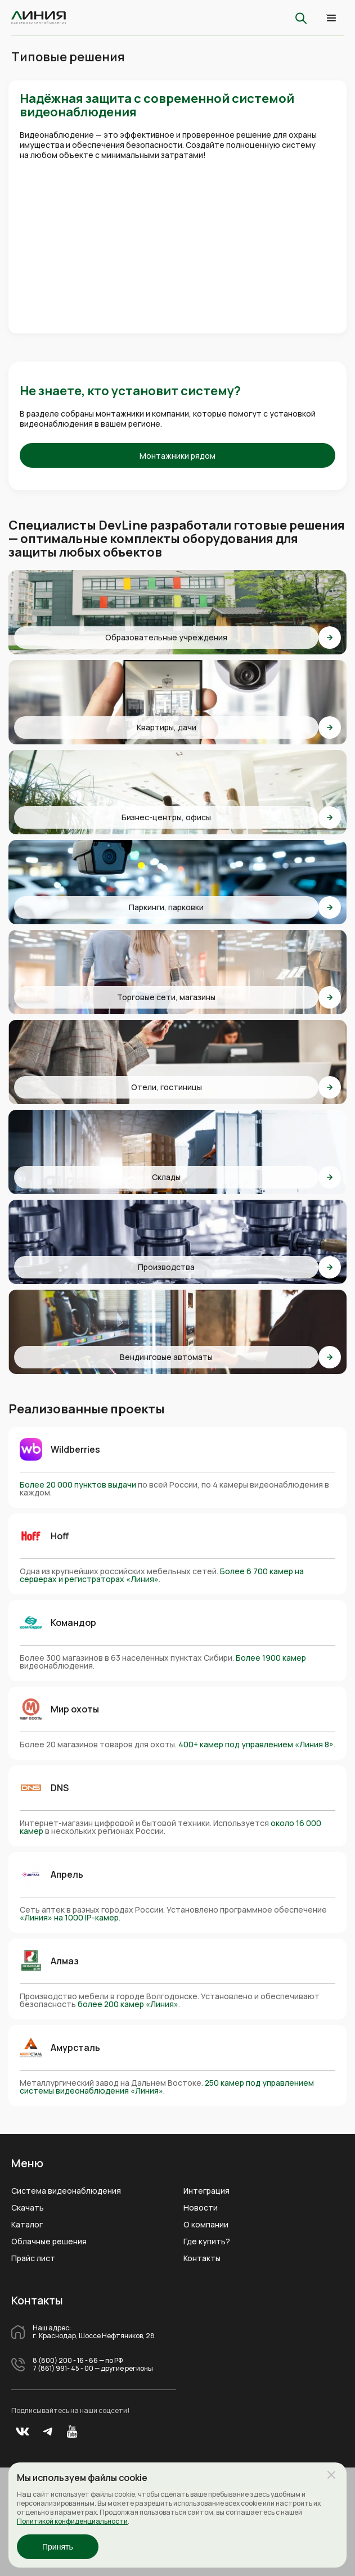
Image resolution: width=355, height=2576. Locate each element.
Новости (200, 2208)
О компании (205, 2225)
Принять (57, 2546)
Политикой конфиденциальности (72, 2521)
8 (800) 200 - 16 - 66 (65, 2361)
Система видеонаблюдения (66, 2191)
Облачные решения (49, 2241)
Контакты (202, 2258)
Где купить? (206, 2241)
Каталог (27, 2225)
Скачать (27, 2208)
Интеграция (206, 2191)
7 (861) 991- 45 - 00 (63, 2368)
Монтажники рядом (177, 455)
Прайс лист (33, 2258)
